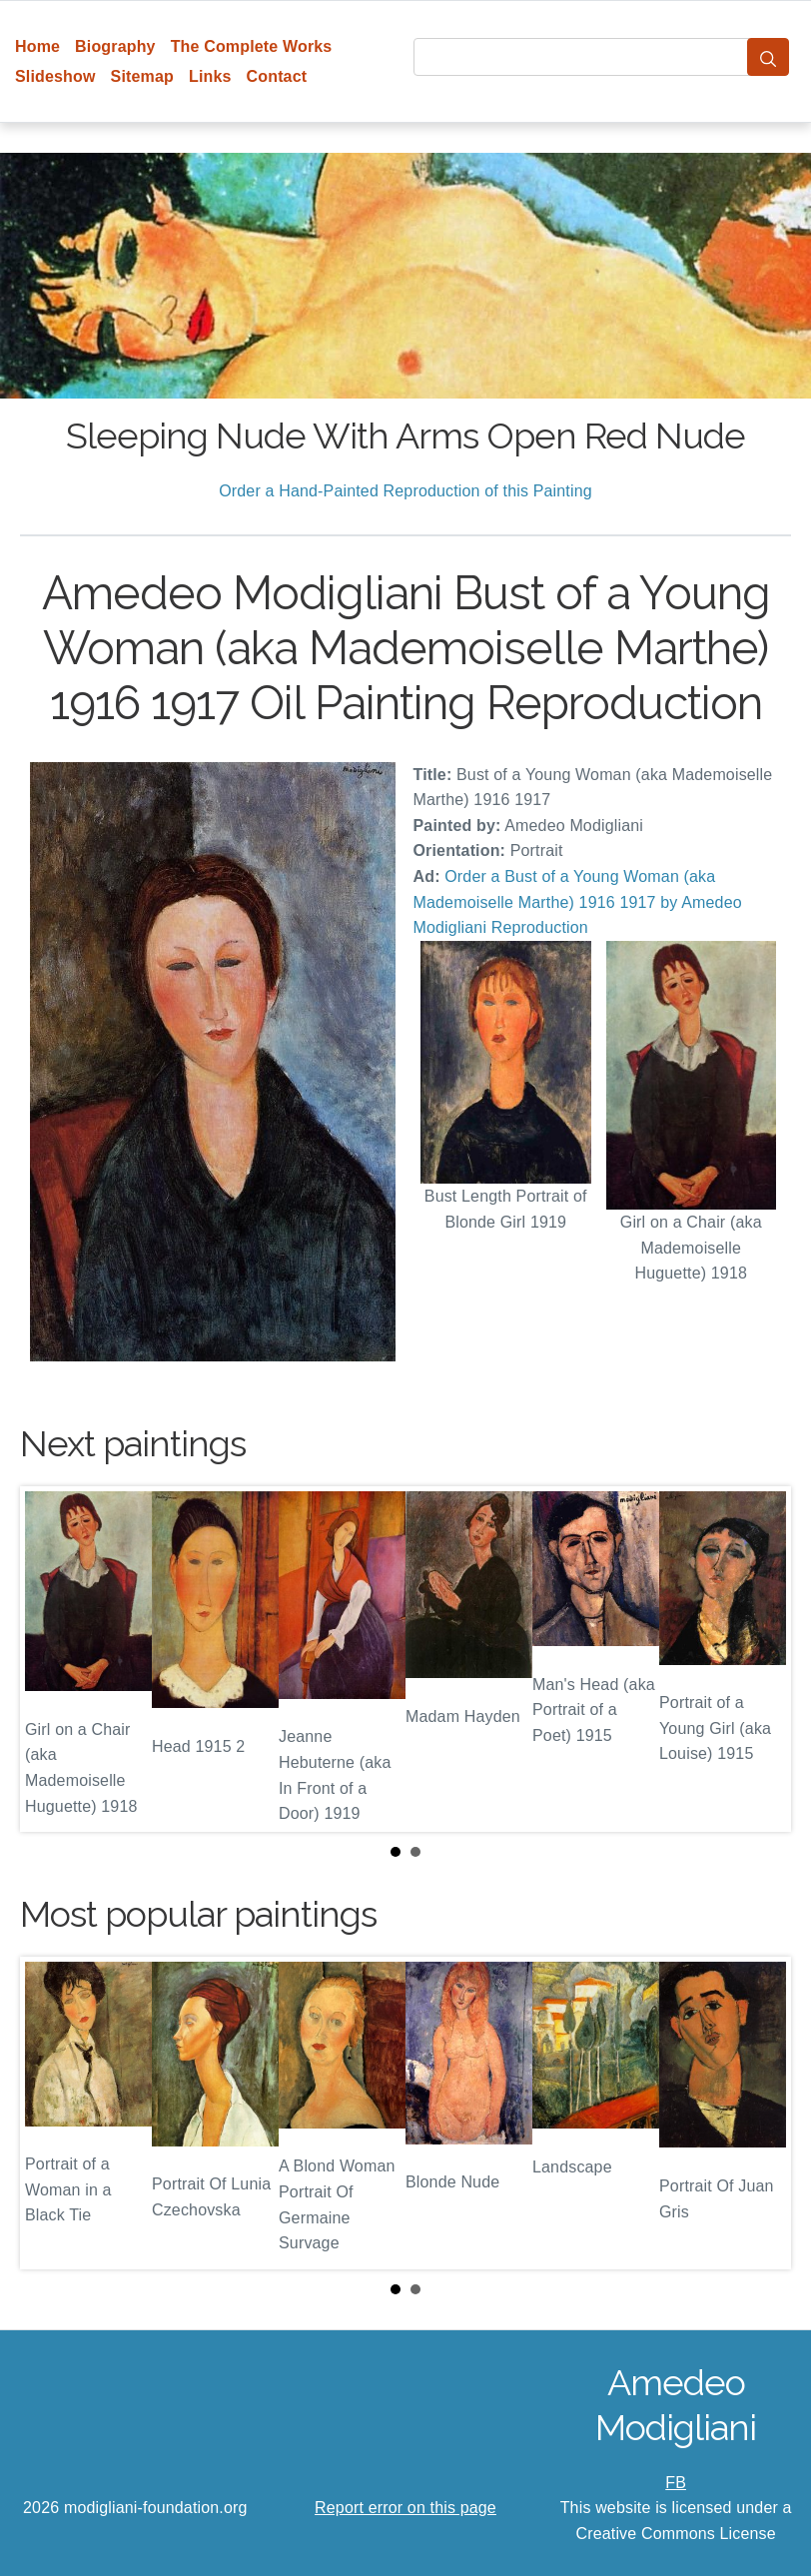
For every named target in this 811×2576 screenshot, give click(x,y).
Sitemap (142, 76)
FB (675, 2482)
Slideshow (55, 76)
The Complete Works (252, 46)
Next (760, 1659)
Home (37, 46)
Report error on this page (405, 2507)
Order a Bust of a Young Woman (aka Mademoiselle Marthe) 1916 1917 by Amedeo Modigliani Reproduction (577, 902)
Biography (115, 46)
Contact (277, 76)
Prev (51, 1659)
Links (210, 76)
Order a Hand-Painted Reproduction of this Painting (405, 490)
